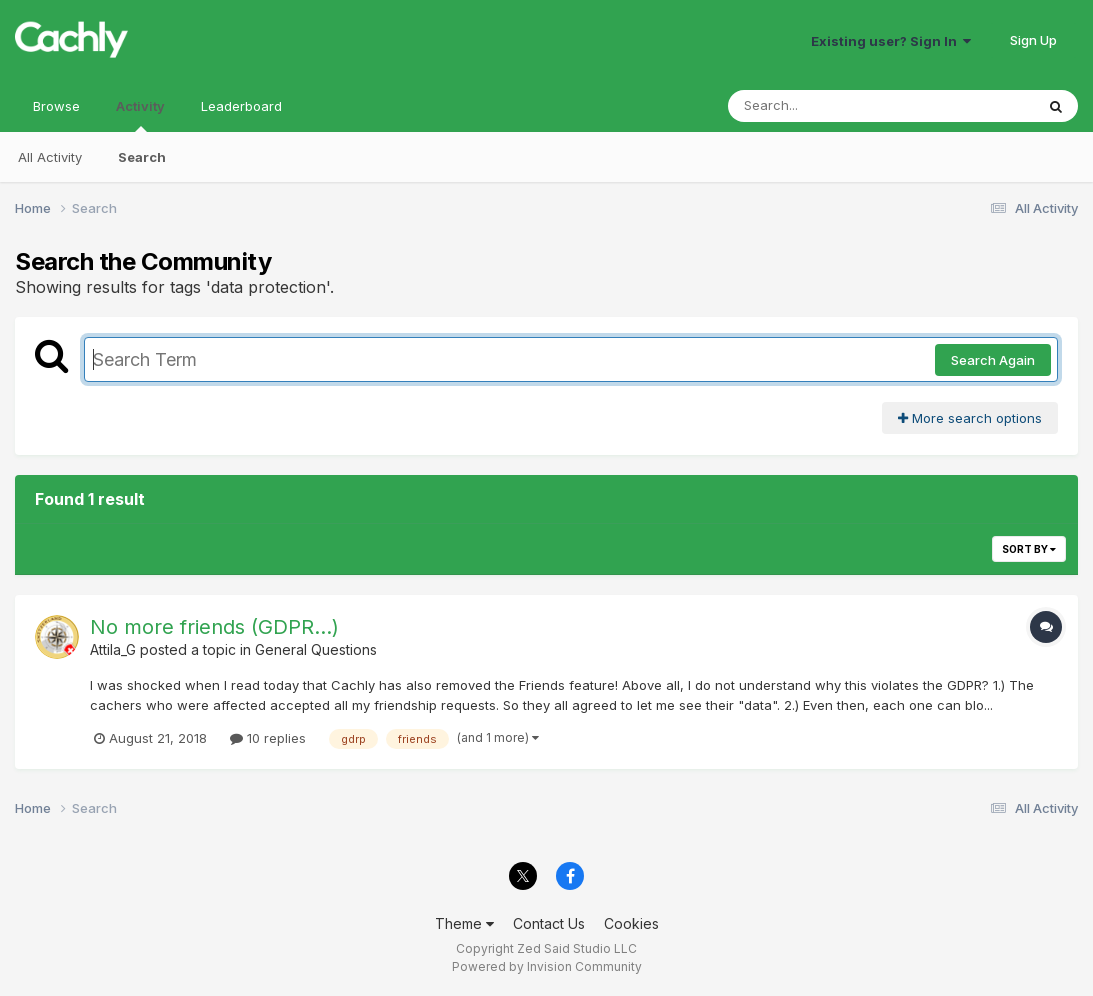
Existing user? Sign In (891, 41)
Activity (140, 115)
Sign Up (1033, 40)
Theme (464, 923)
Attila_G (113, 649)
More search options (970, 418)
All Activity (50, 157)
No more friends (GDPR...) (214, 627)
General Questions (316, 649)
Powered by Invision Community (547, 966)
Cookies (631, 923)
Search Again (993, 360)
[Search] (826, 106)
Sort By (1029, 549)
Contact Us (549, 923)
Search (142, 157)
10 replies (268, 738)
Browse (56, 106)
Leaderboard (241, 106)
